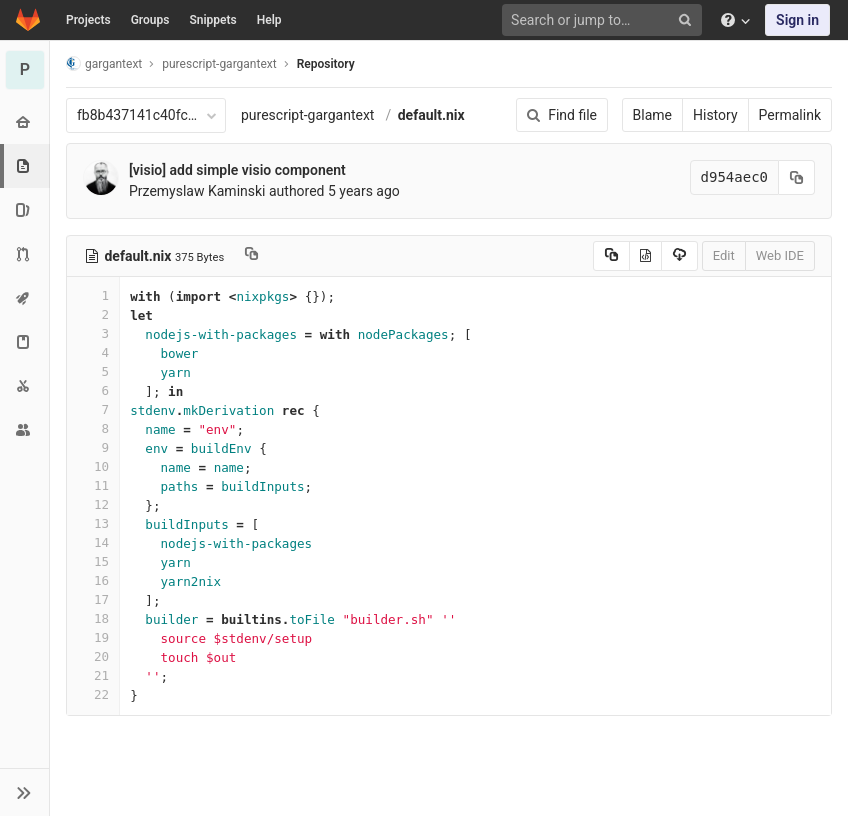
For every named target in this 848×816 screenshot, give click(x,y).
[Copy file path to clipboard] (251, 256)
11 (93, 485)
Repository (326, 64)
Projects (88, 20)
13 (93, 523)
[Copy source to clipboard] (611, 256)
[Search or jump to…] (605, 20)
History (715, 115)
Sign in (797, 20)
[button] (24, 792)
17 (93, 599)
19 (93, 637)
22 (93, 694)
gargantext (104, 63)
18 (93, 618)
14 (93, 542)
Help (269, 20)
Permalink (790, 115)
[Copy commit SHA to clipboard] (797, 177)
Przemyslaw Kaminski (197, 191)
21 (93, 675)
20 (93, 656)
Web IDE (780, 255)
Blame (652, 115)
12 (93, 504)
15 (93, 561)
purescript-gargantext (307, 115)
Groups (150, 20)
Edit (724, 255)
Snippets (212, 20)
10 (93, 466)
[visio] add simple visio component (237, 170)
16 (93, 580)
